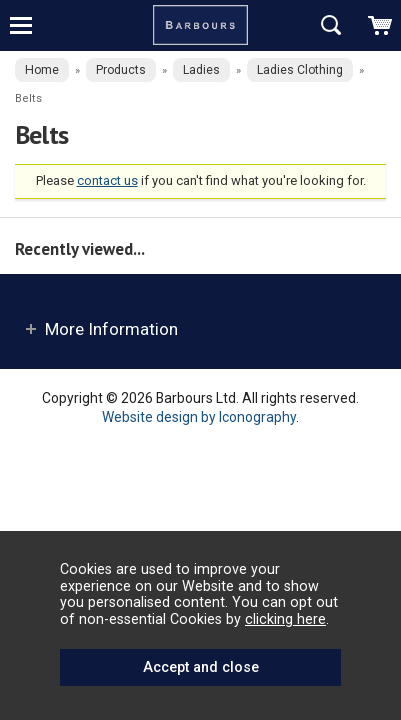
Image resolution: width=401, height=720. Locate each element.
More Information (111, 329)
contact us (107, 180)
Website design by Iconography (199, 417)
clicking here (285, 619)
